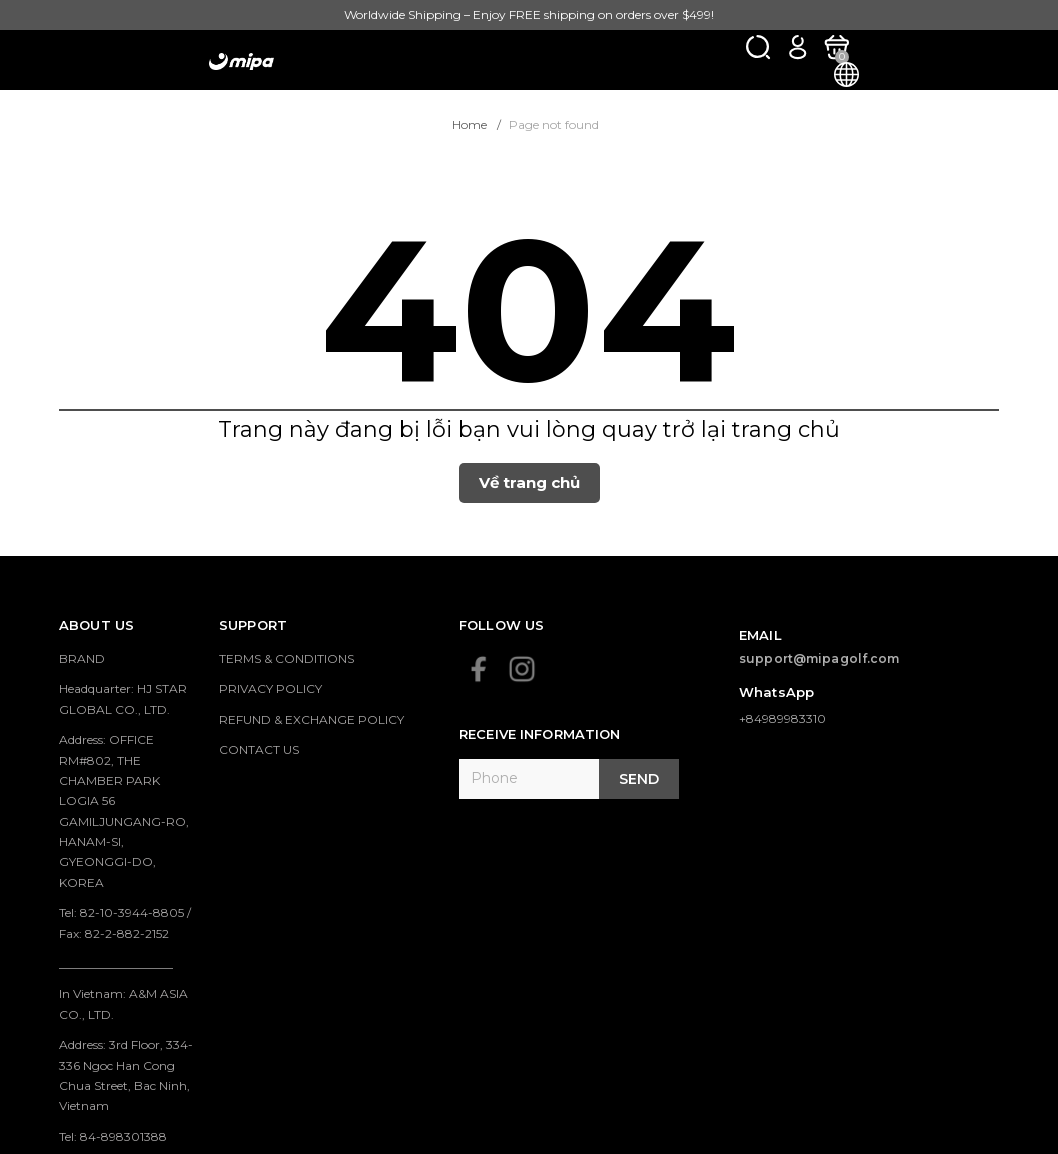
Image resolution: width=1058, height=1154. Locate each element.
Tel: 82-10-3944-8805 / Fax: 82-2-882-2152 (125, 922)
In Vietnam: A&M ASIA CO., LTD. (123, 1003)
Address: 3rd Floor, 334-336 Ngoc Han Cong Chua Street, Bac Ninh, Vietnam (126, 1075)
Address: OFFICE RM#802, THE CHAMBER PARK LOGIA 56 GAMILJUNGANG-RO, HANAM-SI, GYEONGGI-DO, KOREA (124, 811)
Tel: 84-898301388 (113, 1136)
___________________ (116, 963)
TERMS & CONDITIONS (286, 658)
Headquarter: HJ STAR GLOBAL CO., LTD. (123, 698)
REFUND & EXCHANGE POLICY (311, 719)
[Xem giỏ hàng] (836, 46)
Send (639, 779)
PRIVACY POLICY (270, 688)
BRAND (82, 658)
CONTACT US (259, 749)
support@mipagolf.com (819, 658)
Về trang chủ (529, 482)
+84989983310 (782, 718)
